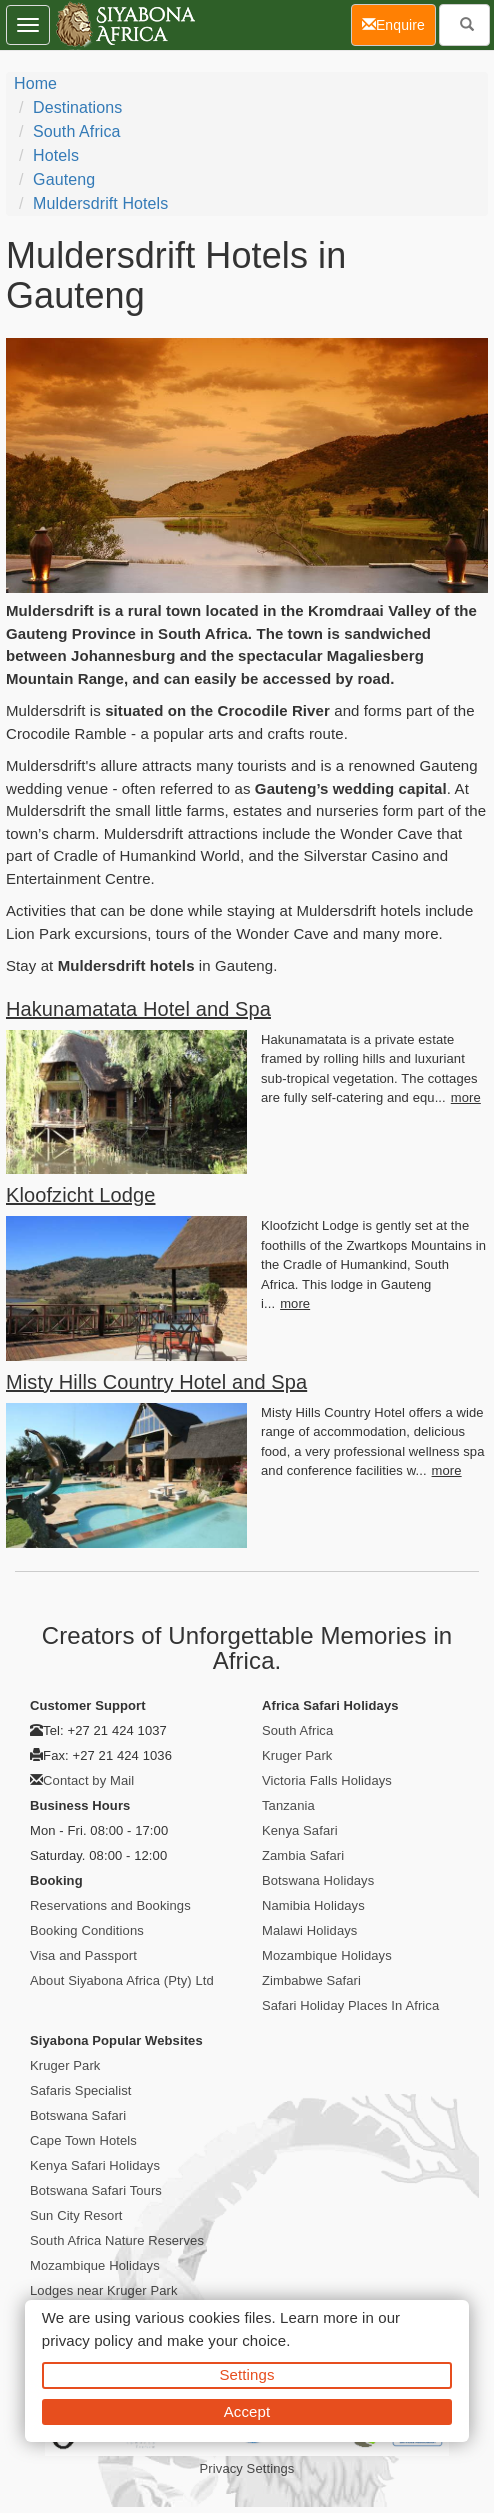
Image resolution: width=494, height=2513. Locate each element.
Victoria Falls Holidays (327, 1780)
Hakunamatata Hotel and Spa (138, 1009)
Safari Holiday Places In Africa (350, 2005)
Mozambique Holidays (327, 1955)
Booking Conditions (87, 1930)
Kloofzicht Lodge (80, 1195)
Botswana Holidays (318, 1880)
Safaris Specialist (81, 2090)
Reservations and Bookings (110, 1905)
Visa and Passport (83, 1955)
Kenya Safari (300, 1830)
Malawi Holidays (309, 1930)
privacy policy (87, 2340)
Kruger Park (297, 1755)
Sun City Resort (76, 2215)
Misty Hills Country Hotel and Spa (156, 1382)
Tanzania (288, 1805)
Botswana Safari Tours (96, 2190)
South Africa (76, 131)
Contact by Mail (88, 1780)
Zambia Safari (303, 1855)
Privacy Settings (247, 2468)
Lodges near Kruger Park (104, 2290)
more (466, 1097)
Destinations (77, 107)
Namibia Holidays (313, 1905)
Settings (247, 2374)
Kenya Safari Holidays (95, 2165)
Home (35, 83)
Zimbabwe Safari (311, 1980)
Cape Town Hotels (83, 2140)
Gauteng (64, 179)
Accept (247, 2411)
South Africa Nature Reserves (117, 2240)
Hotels (56, 155)
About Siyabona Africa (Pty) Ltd (122, 1980)
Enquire (399, 23)
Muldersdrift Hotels (100, 203)
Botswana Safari (78, 2115)
